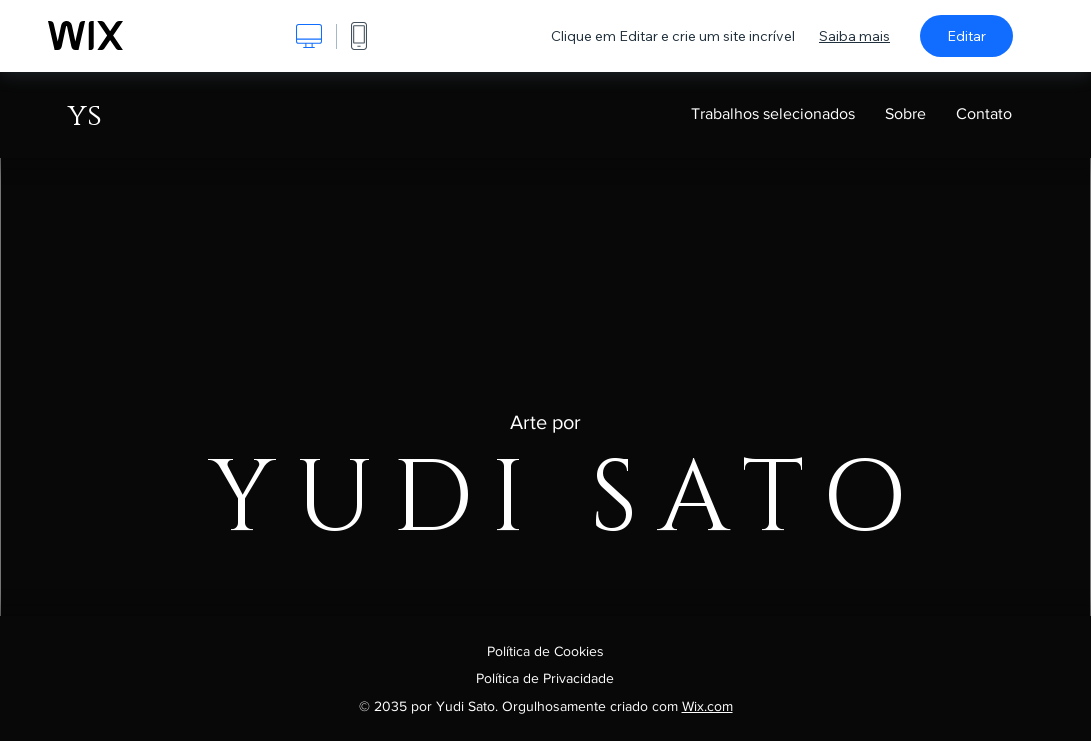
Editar (966, 36)
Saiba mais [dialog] (854, 36)
